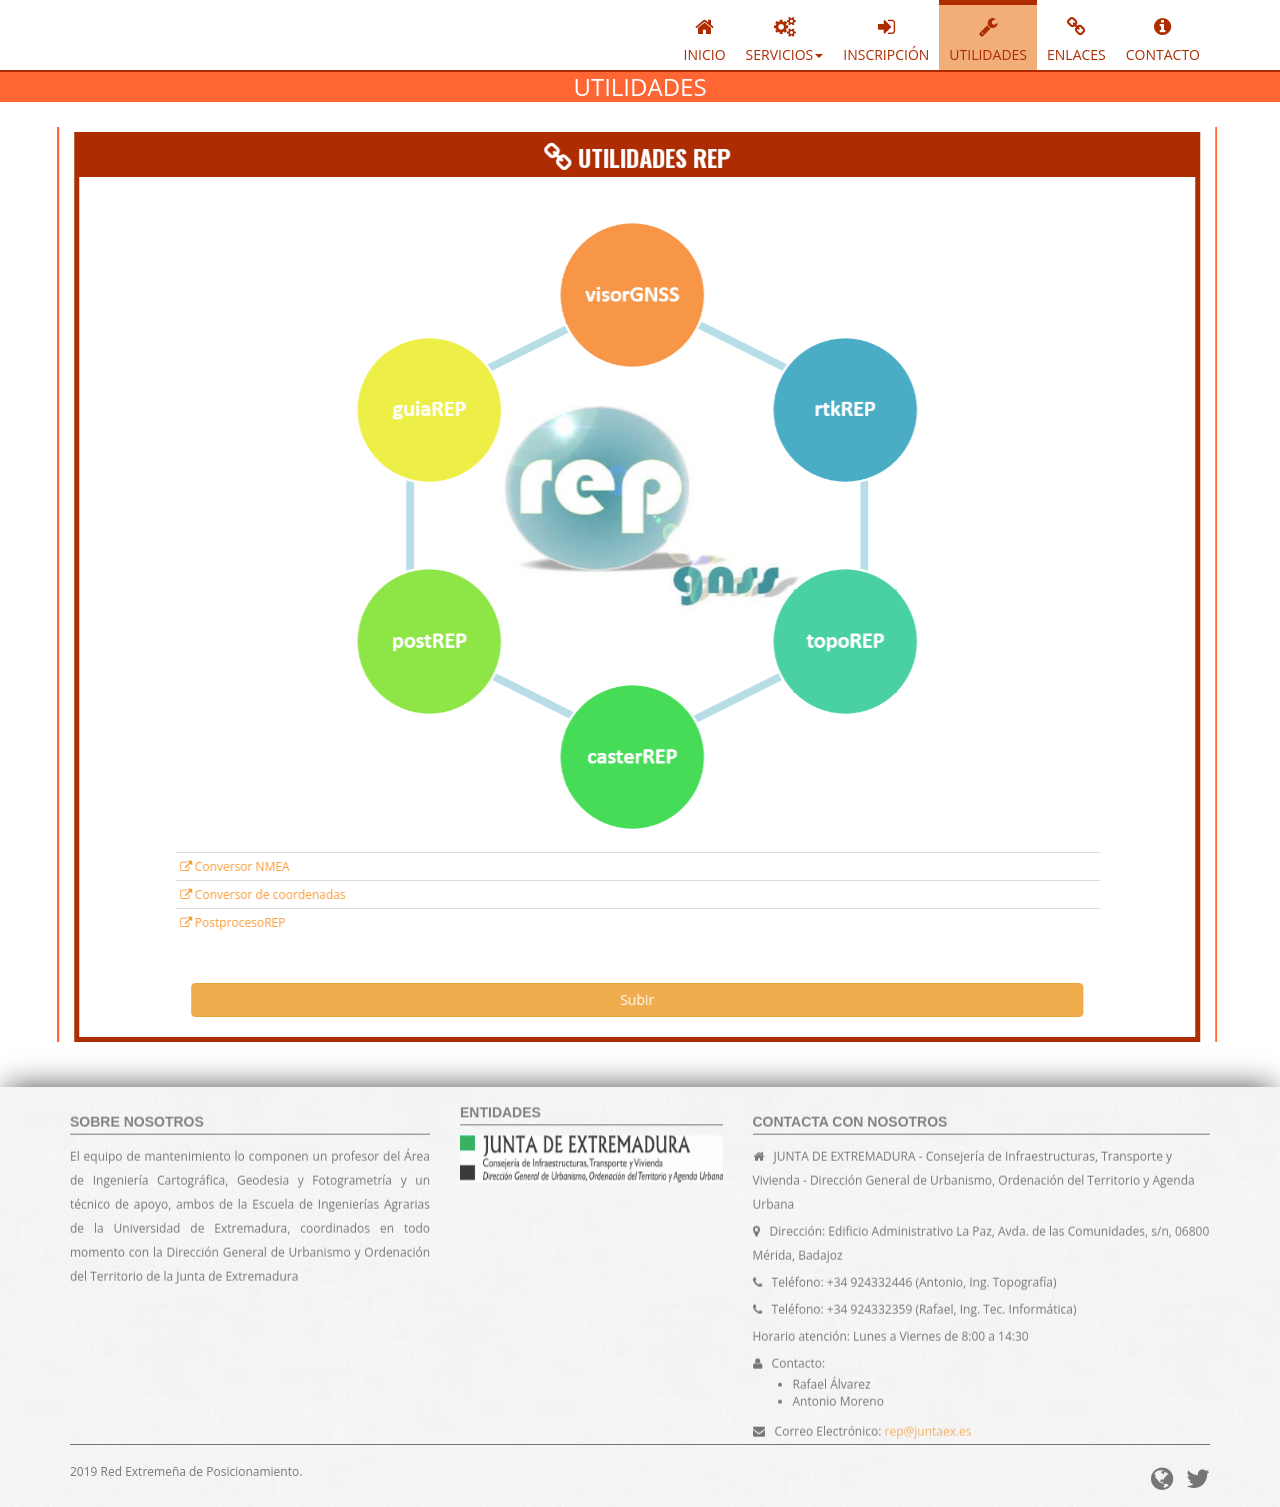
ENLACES (1076, 37)
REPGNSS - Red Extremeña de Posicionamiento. (153, 35)
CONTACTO (1163, 37)
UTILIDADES (988, 37)
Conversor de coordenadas (161, 894)
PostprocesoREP (131, 922)
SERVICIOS (785, 37)
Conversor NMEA (133, 866)
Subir (536, 999)
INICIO (705, 37)
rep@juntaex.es (928, 1438)
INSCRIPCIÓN (886, 37)
